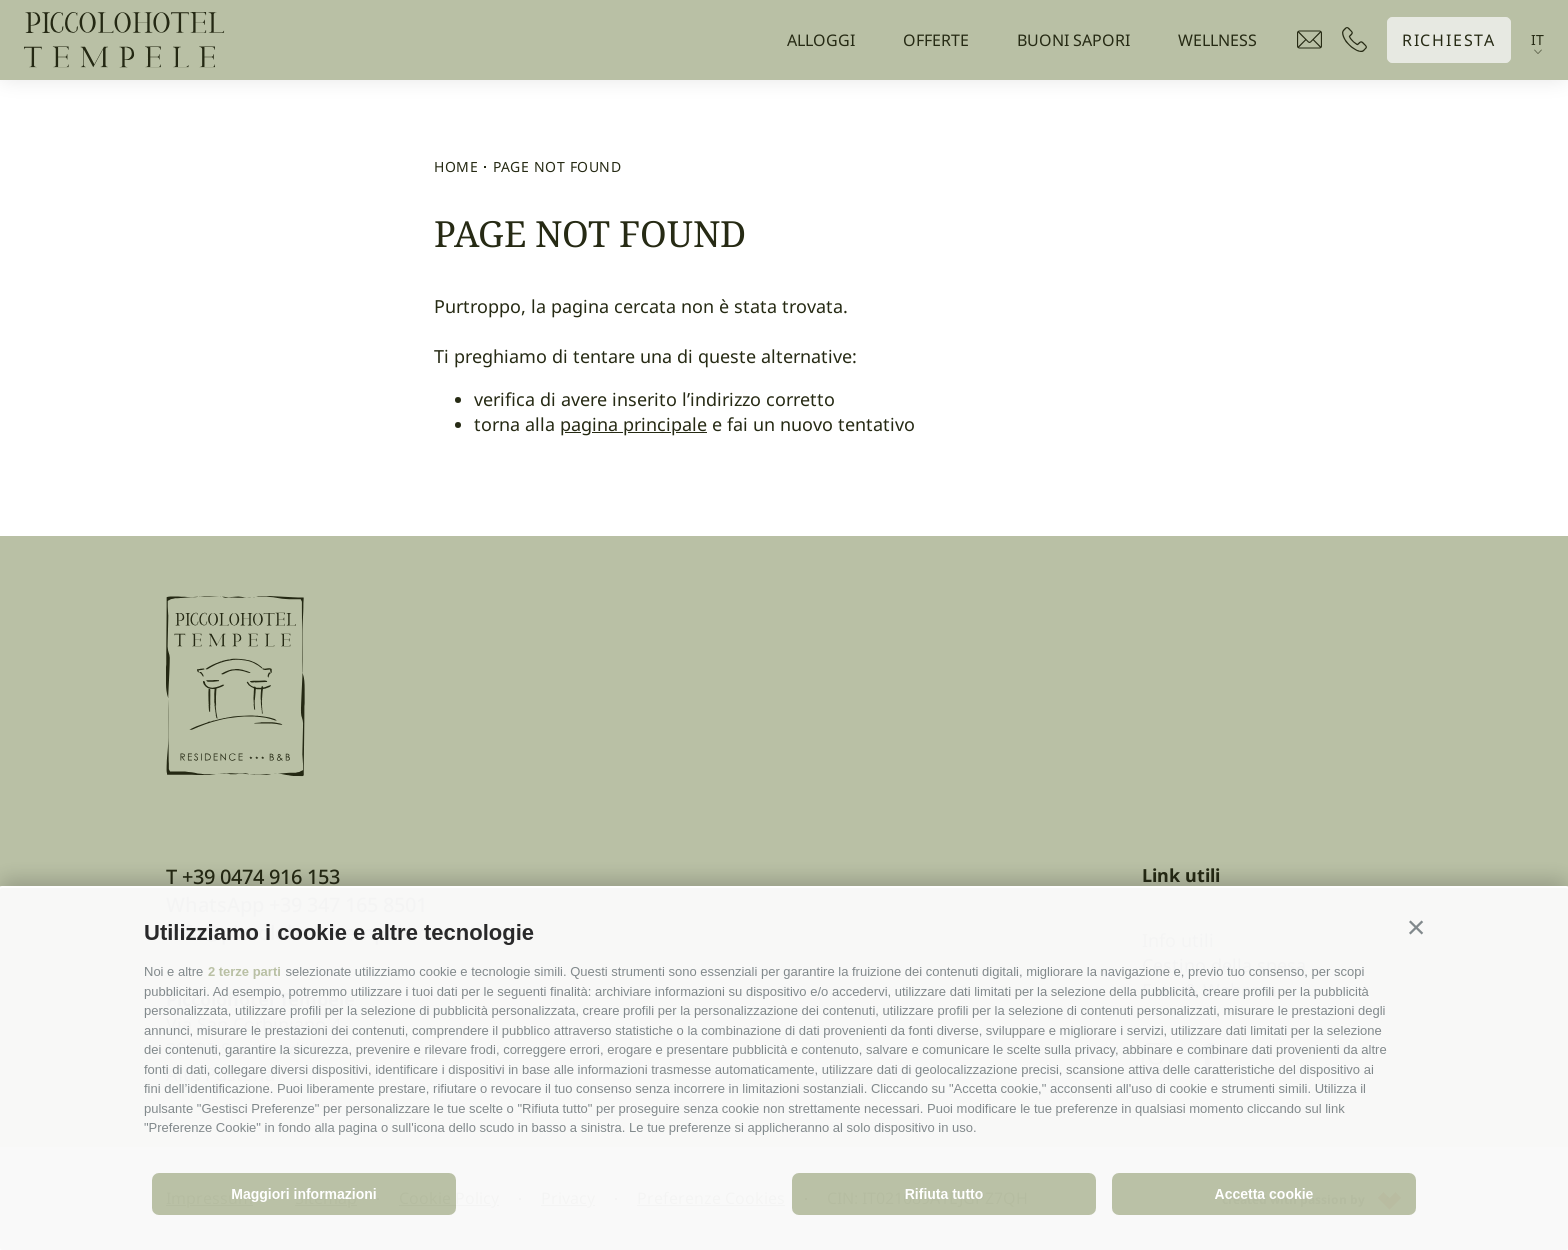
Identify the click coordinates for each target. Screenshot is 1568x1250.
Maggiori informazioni (303, 1194)
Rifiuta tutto (944, 1194)
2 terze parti (244, 971)
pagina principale (633, 424)
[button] (1416, 928)
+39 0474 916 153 (261, 876)
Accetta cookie (1264, 1194)
